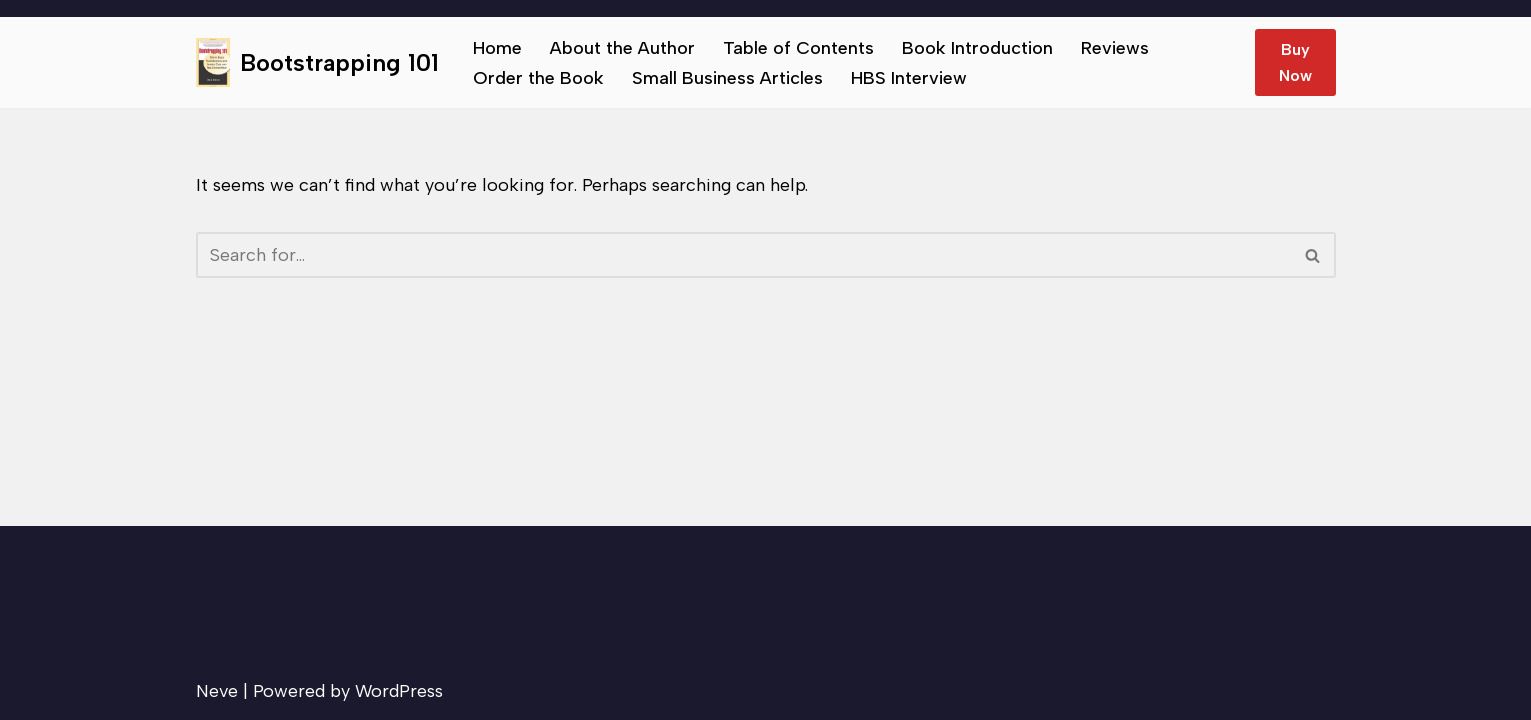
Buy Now (1295, 62)
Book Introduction (977, 48)
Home (497, 48)
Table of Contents (798, 48)
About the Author (622, 48)
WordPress (399, 691)
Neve (217, 691)
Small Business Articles (727, 78)
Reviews (1115, 48)
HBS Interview (909, 78)
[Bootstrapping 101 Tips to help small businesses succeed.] (317, 63)
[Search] (743, 255)
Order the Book (538, 78)
